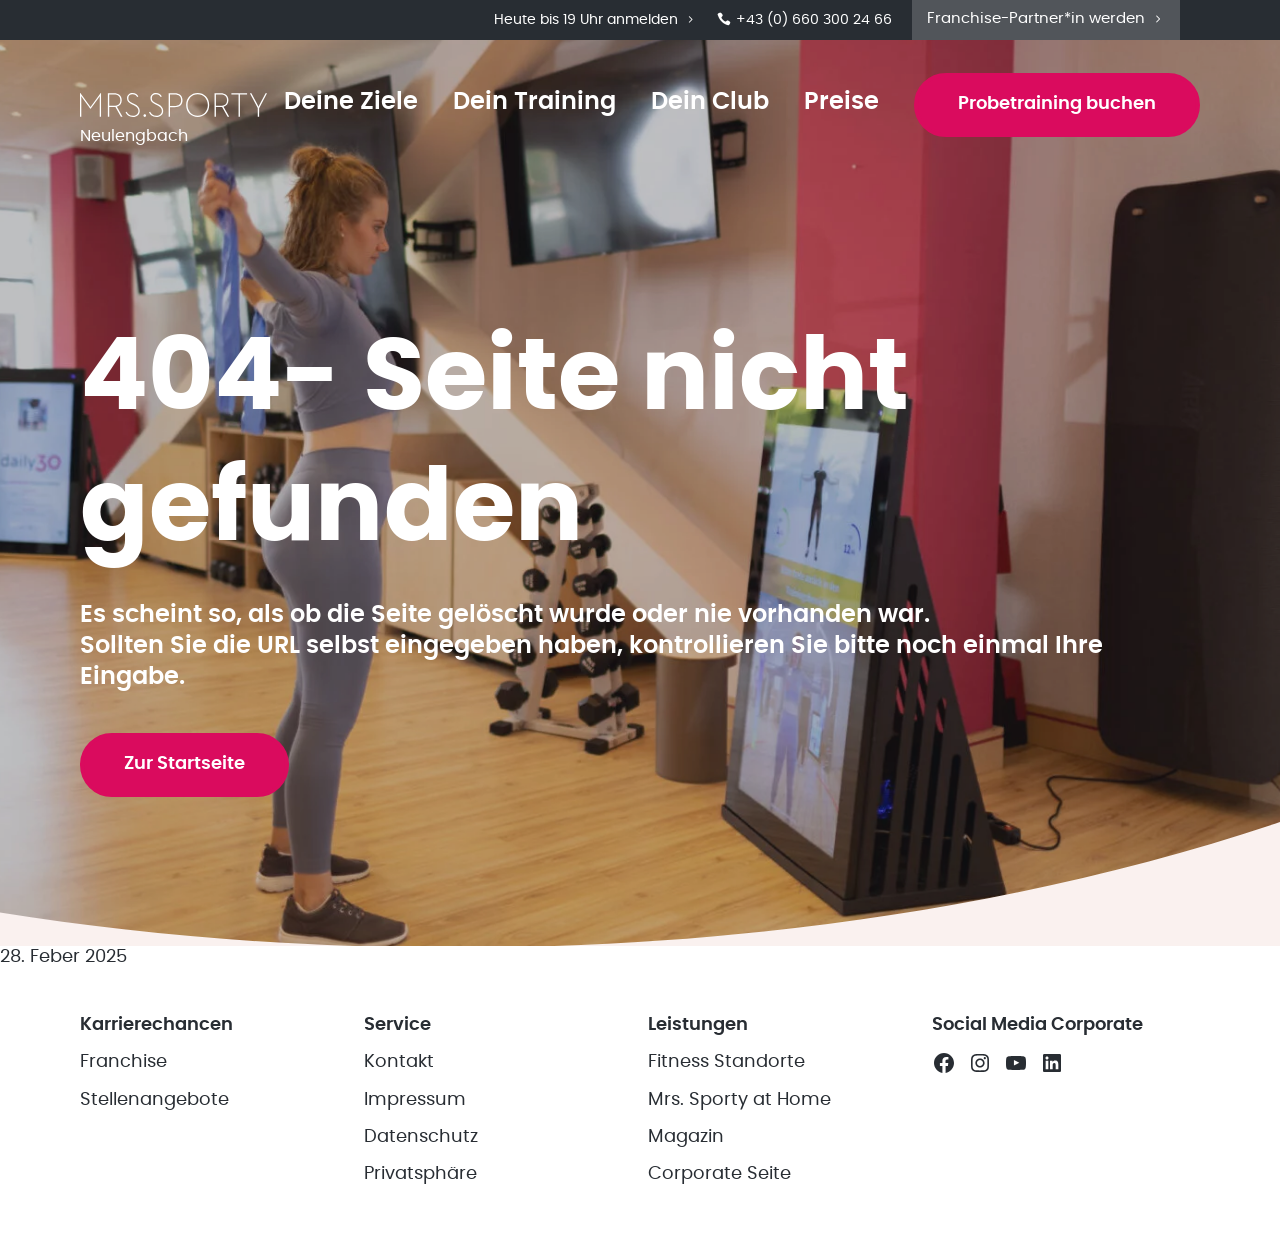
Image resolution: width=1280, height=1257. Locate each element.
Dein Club (710, 102)
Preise (841, 102)
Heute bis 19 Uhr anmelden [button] (595, 20)
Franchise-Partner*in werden (1046, 18)
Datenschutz (421, 1137)
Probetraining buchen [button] (1057, 104)
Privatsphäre (420, 1174)
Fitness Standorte (726, 1062)
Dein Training (534, 102)
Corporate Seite (719, 1174)
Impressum (415, 1100)
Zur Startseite (184, 764)
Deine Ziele (351, 102)
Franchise (123, 1062)
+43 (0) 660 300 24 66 (804, 20)
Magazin (686, 1137)
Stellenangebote (154, 1100)
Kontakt (399, 1062)
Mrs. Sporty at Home (739, 1100)
